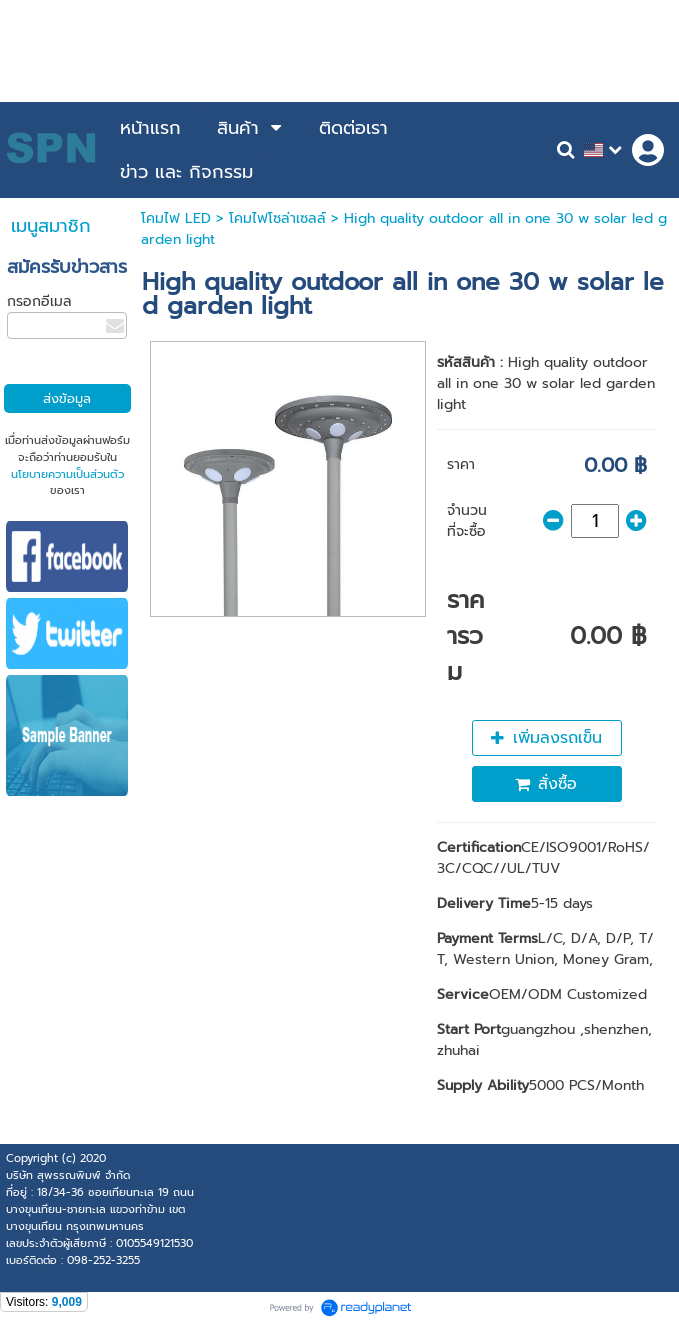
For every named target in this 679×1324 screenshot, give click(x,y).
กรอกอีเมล (39, 301)
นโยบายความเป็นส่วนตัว (67, 474)
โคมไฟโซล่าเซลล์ (277, 218)
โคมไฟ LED (176, 218)
